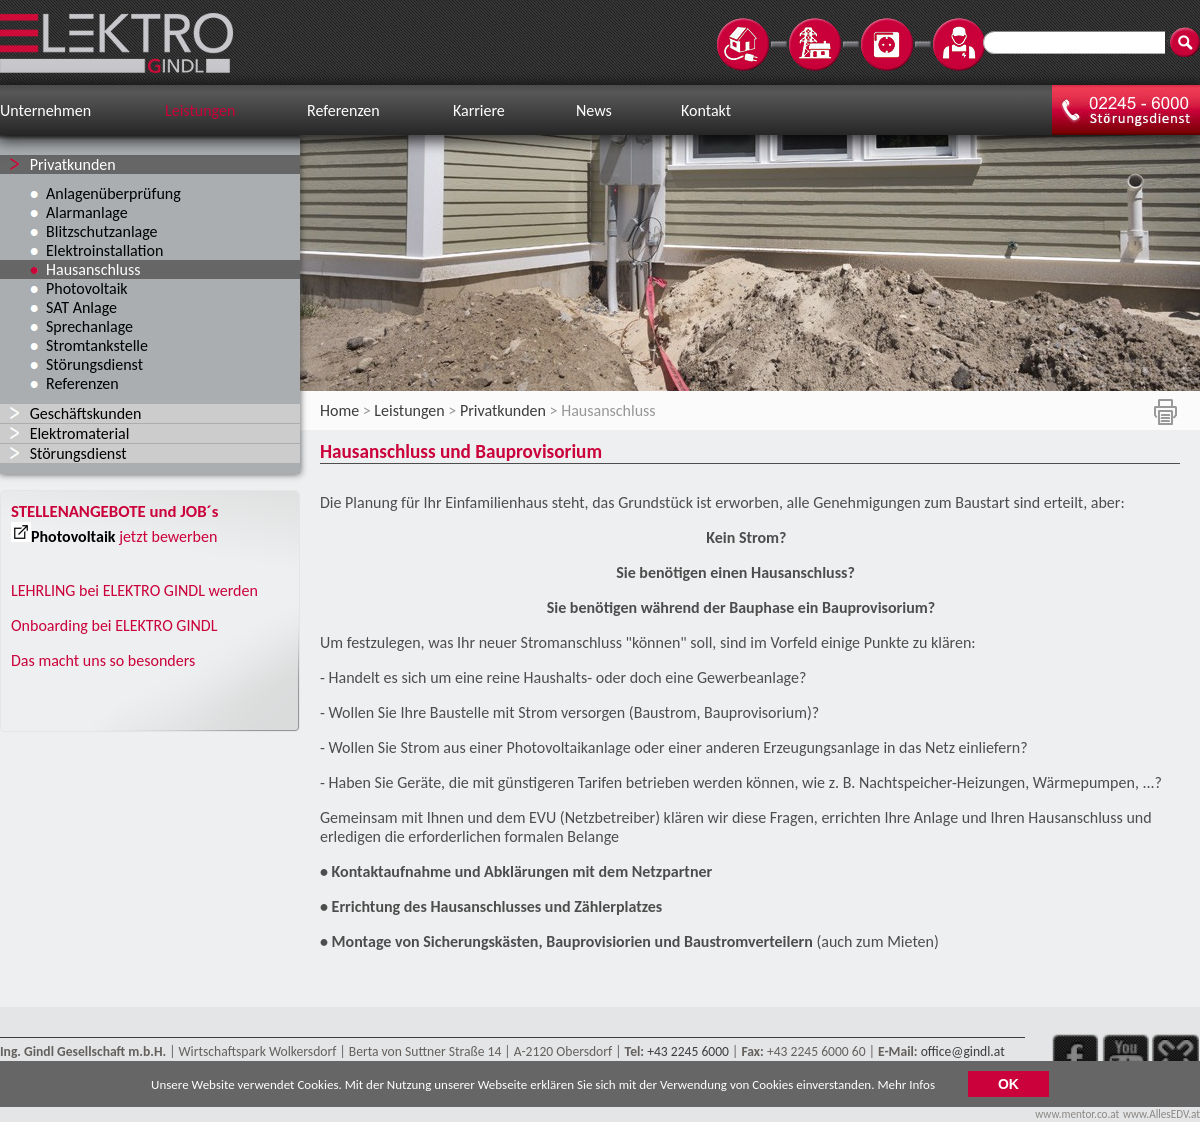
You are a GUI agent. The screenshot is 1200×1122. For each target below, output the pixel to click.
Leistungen (200, 110)
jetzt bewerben (168, 536)
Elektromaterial (80, 433)
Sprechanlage (89, 326)
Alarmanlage (87, 212)
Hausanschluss (93, 269)
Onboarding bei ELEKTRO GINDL (114, 625)
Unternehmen (45, 110)
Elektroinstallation (104, 250)
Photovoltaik (87, 288)
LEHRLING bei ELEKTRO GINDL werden (134, 590)
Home (339, 410)
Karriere (479, 110)
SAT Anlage (81, 307)
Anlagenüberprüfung (113, 193)
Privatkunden (73, 164)
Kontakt (706, 110)
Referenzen (343, 110)
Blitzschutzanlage (102, 231)
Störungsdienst (94, 364)
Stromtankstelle (97, 345)
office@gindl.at (963, 1051)
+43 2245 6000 (688, 1051)
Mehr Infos (906, 1088)
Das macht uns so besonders (103, 660)
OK (1008, 1088)
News (594, 110)
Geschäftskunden (86, 413)
